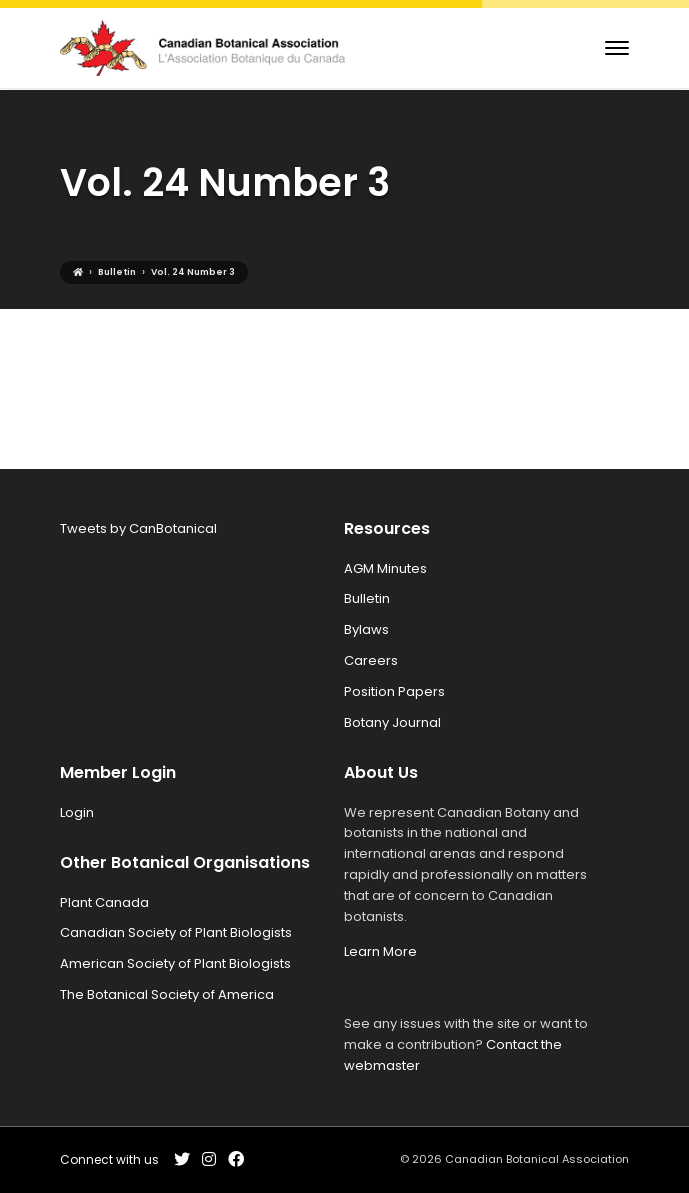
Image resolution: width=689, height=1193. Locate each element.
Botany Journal (392, 722)
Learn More (380, 951)
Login (77, 812)
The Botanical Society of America (167, 994)
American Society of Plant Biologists (175, 963)
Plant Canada (104, 902)
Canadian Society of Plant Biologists (176, 932)
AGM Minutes (385, 568)
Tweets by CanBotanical (138, 528)
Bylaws (366, 629)
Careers (371, 660)
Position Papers (394, 691)
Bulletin (367, 598)
